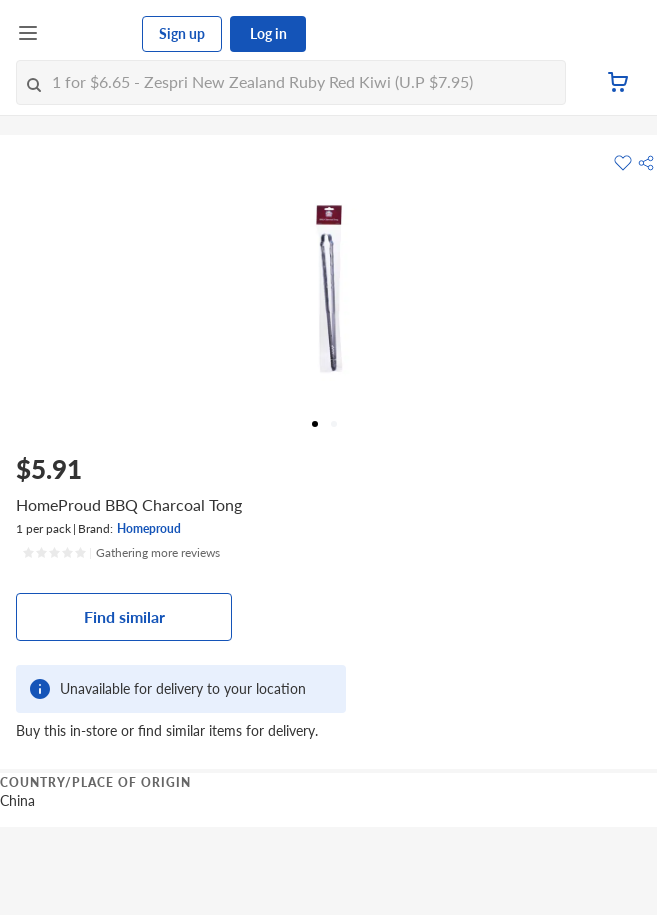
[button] (646, 163)
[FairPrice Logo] (91, 34)
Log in (268, 33)
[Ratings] (121, 553)
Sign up (182, 33)
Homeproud (149, 528)
